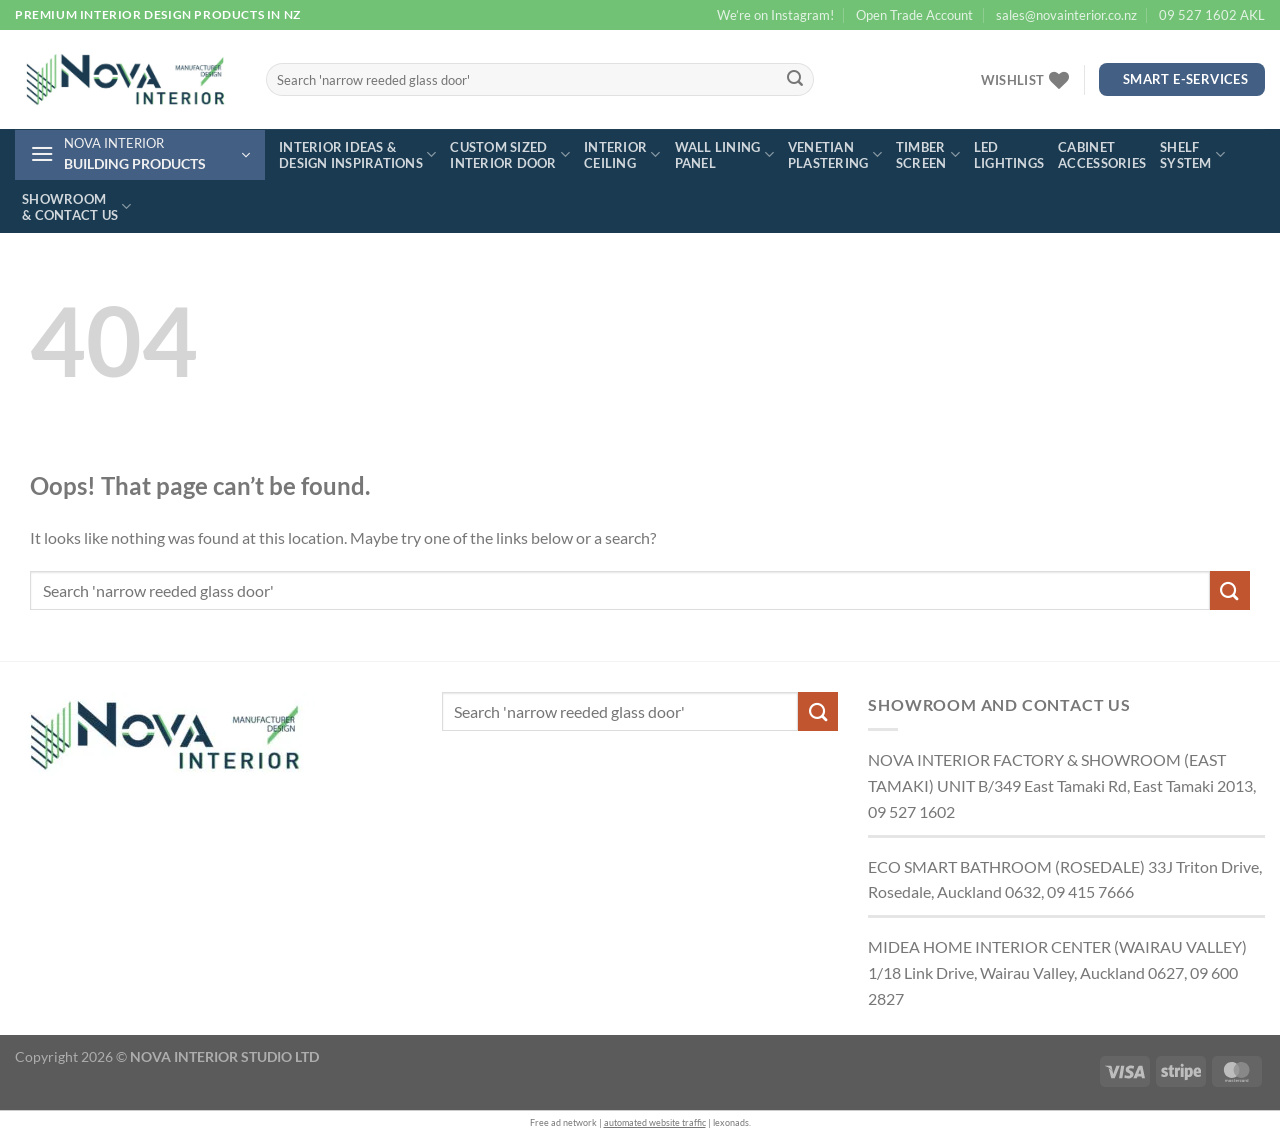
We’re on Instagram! (775, 15)
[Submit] (795, 80)
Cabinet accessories (1102, 155)
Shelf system (1192, 155)
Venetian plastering (835, 155)
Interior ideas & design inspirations (357, 155)
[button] (140, 155)
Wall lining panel (724, 155)
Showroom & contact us (77, 207)
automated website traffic (655, 1122)
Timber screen (928, 155)
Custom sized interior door (510, 155)
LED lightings (1009, 155)
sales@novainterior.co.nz (1066, 15)
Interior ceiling (622, 155)
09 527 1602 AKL (1212, 15)
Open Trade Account (914, 15)
